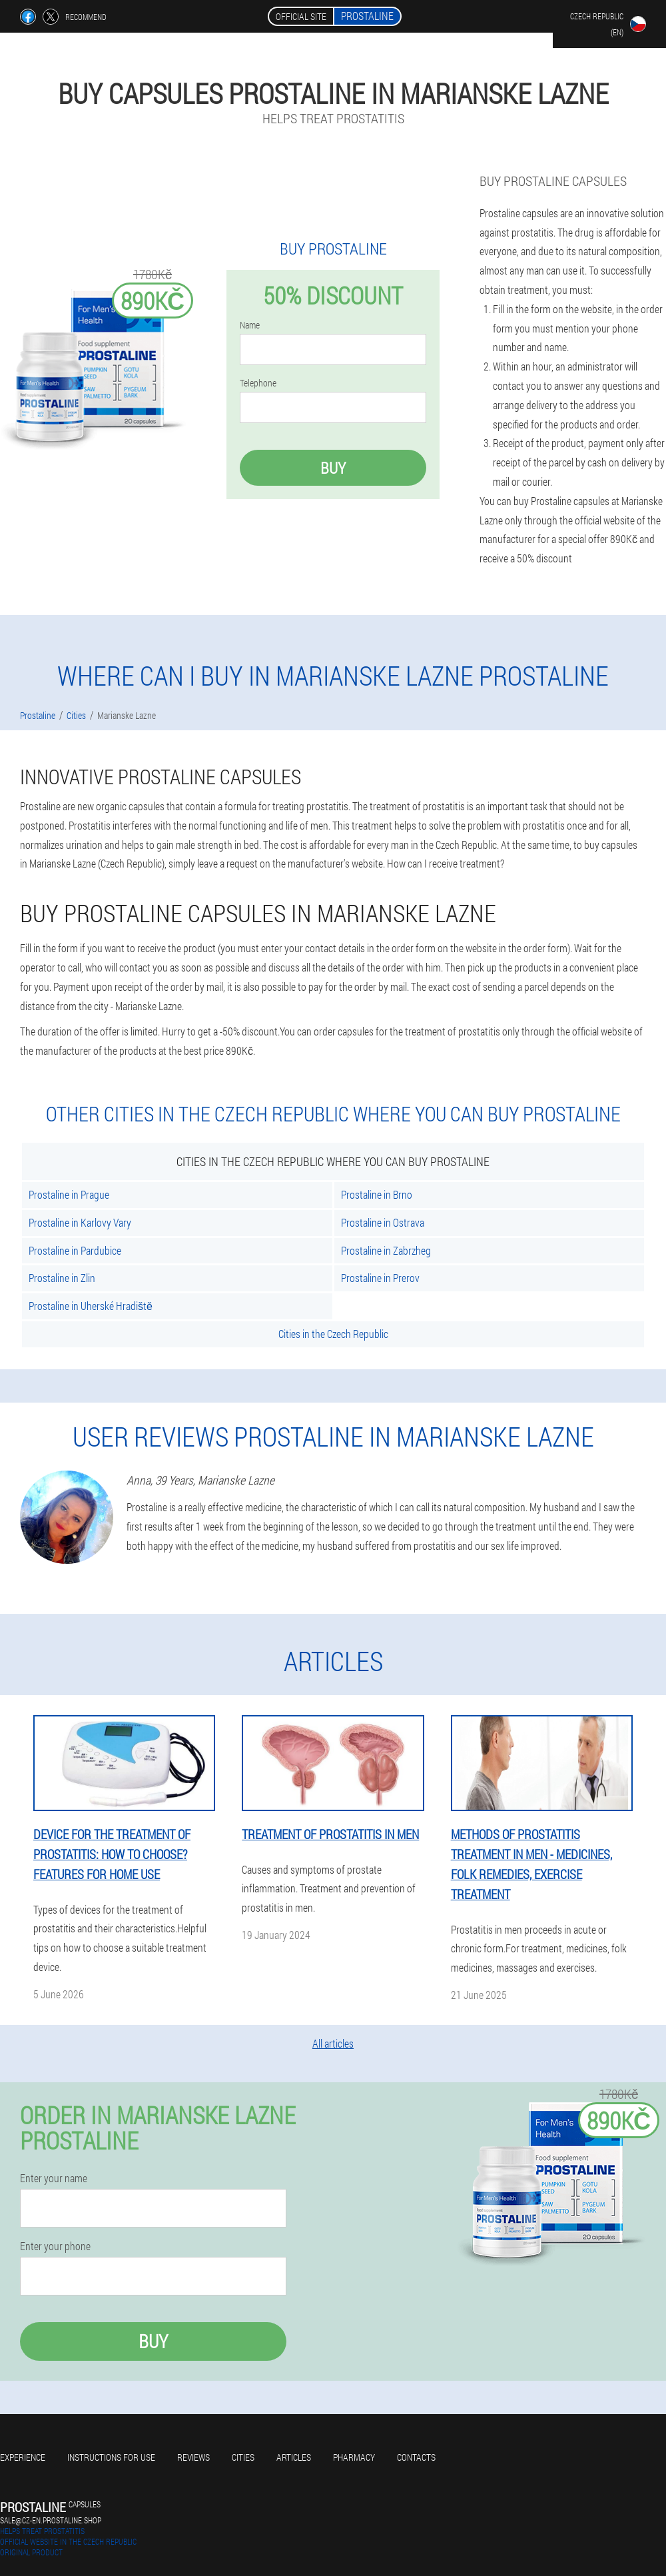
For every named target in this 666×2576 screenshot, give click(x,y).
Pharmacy (354, 2457)
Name (250, 325)
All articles (333, 2043)
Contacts (416, 2457)
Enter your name (53, 2178)
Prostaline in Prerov (380, 1278)
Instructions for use (111, 2457)
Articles (293, 2457)
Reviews (193, 2457)
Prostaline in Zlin (62, 1278)
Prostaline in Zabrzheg (386, 1250)
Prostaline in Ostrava (382, 1222)
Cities (243, 2457)
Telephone (258, 383)
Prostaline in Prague (69, 1194)
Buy (333, 467)
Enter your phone (55, 2246)
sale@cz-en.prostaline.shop (50, 2520)
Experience (22, 2457)
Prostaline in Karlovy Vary (80, 1222)
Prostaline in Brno (376, 1194)
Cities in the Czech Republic (333, 1334)
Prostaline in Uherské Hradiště (91, 1306)
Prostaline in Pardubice (75, 1250)
